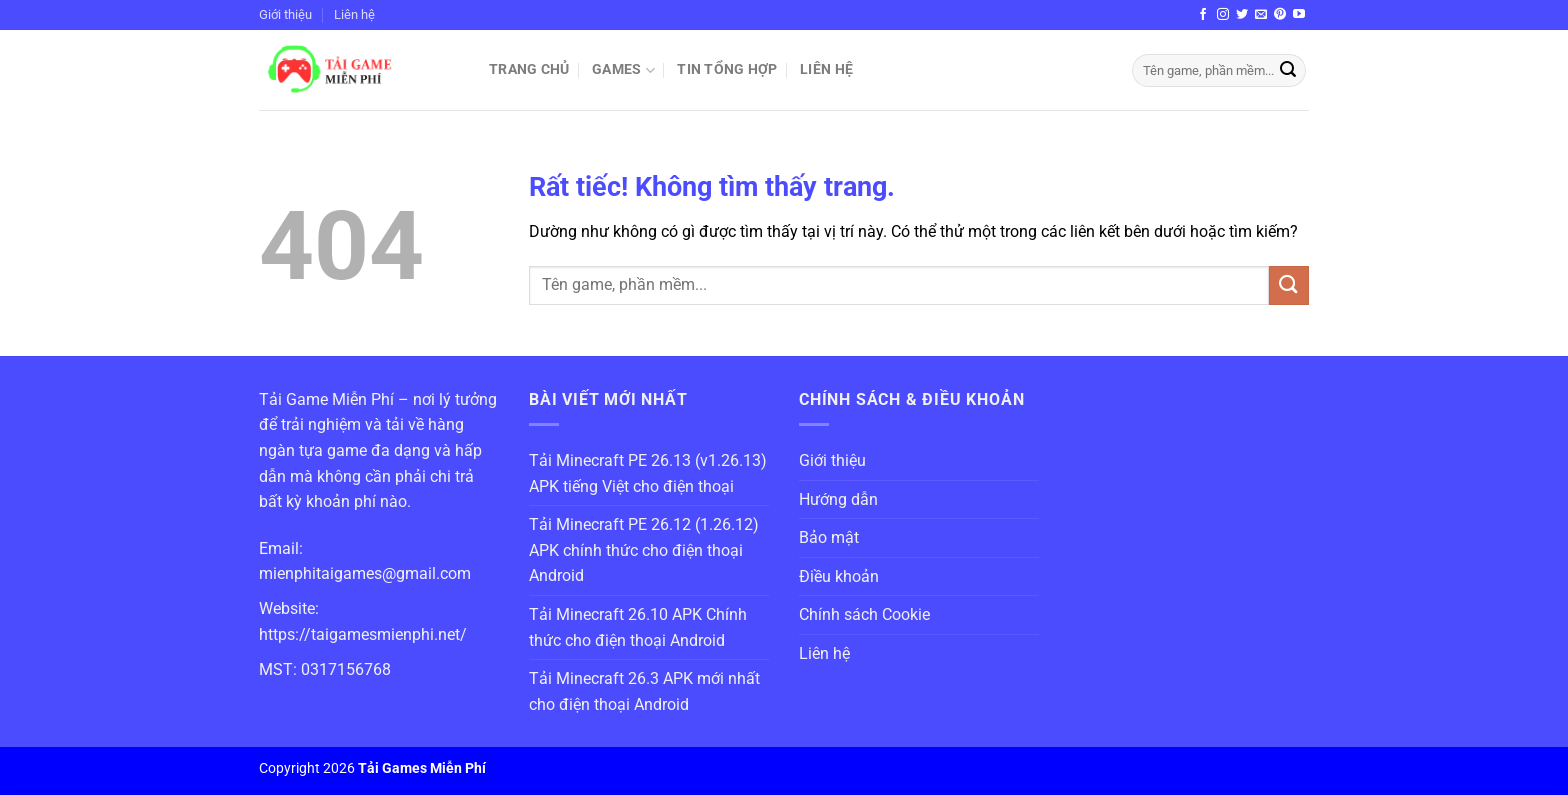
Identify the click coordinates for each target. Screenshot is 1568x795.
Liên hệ (354, 14)
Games (623, 70)
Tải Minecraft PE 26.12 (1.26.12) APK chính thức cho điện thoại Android (644, 550)
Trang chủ (529, 69)
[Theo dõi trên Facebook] (1203, 15)
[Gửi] (1288, 71)
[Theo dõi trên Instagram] (1223, 15)
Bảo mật (829, 537)
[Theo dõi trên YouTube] (1299, 15)
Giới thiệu (285, 14)
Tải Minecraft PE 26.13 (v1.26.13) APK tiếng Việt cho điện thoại (648, 473)
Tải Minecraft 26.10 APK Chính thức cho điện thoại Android (638, 627)
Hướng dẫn (838, 499)
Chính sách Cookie (864, 614)
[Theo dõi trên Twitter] (1242, 15)
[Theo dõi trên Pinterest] (1280, 15)
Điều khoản (839, 576)
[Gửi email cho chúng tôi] (1261, 15)
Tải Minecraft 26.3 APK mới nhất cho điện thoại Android (644, 691)
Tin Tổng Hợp (727, 69)
